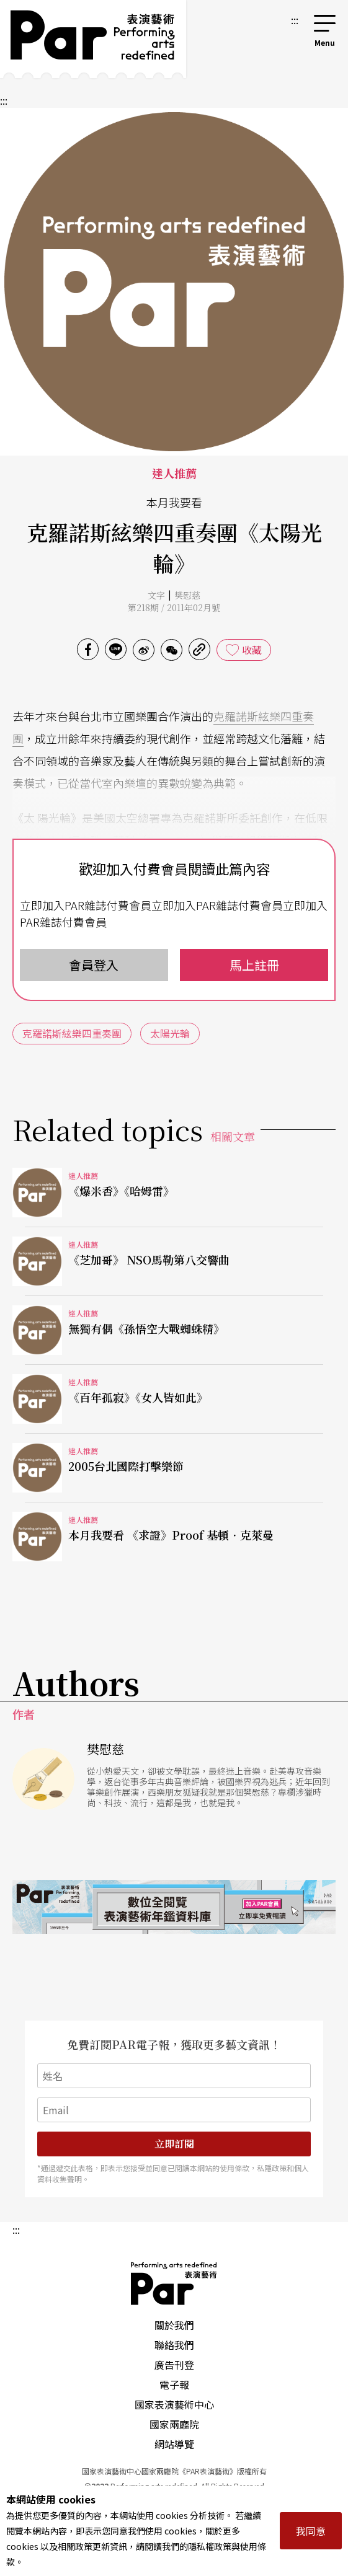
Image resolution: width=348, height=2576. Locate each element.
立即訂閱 (174, 2144)
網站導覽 (174, 2444)
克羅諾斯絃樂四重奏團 (72, 1033)
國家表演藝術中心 (174, 2404)
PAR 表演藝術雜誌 (174, 2283)
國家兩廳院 (174, 2424)
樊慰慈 (187, 595)
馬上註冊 (254, 965)
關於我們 (174, 2325)
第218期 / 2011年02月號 (174, 607)
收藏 (252, 649)
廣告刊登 (174, 2364)
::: (294, 19)
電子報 (174, 2384)
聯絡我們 (174, 2344)
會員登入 (93, 965)
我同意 (311, 2530)
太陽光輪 (170, 1033)
